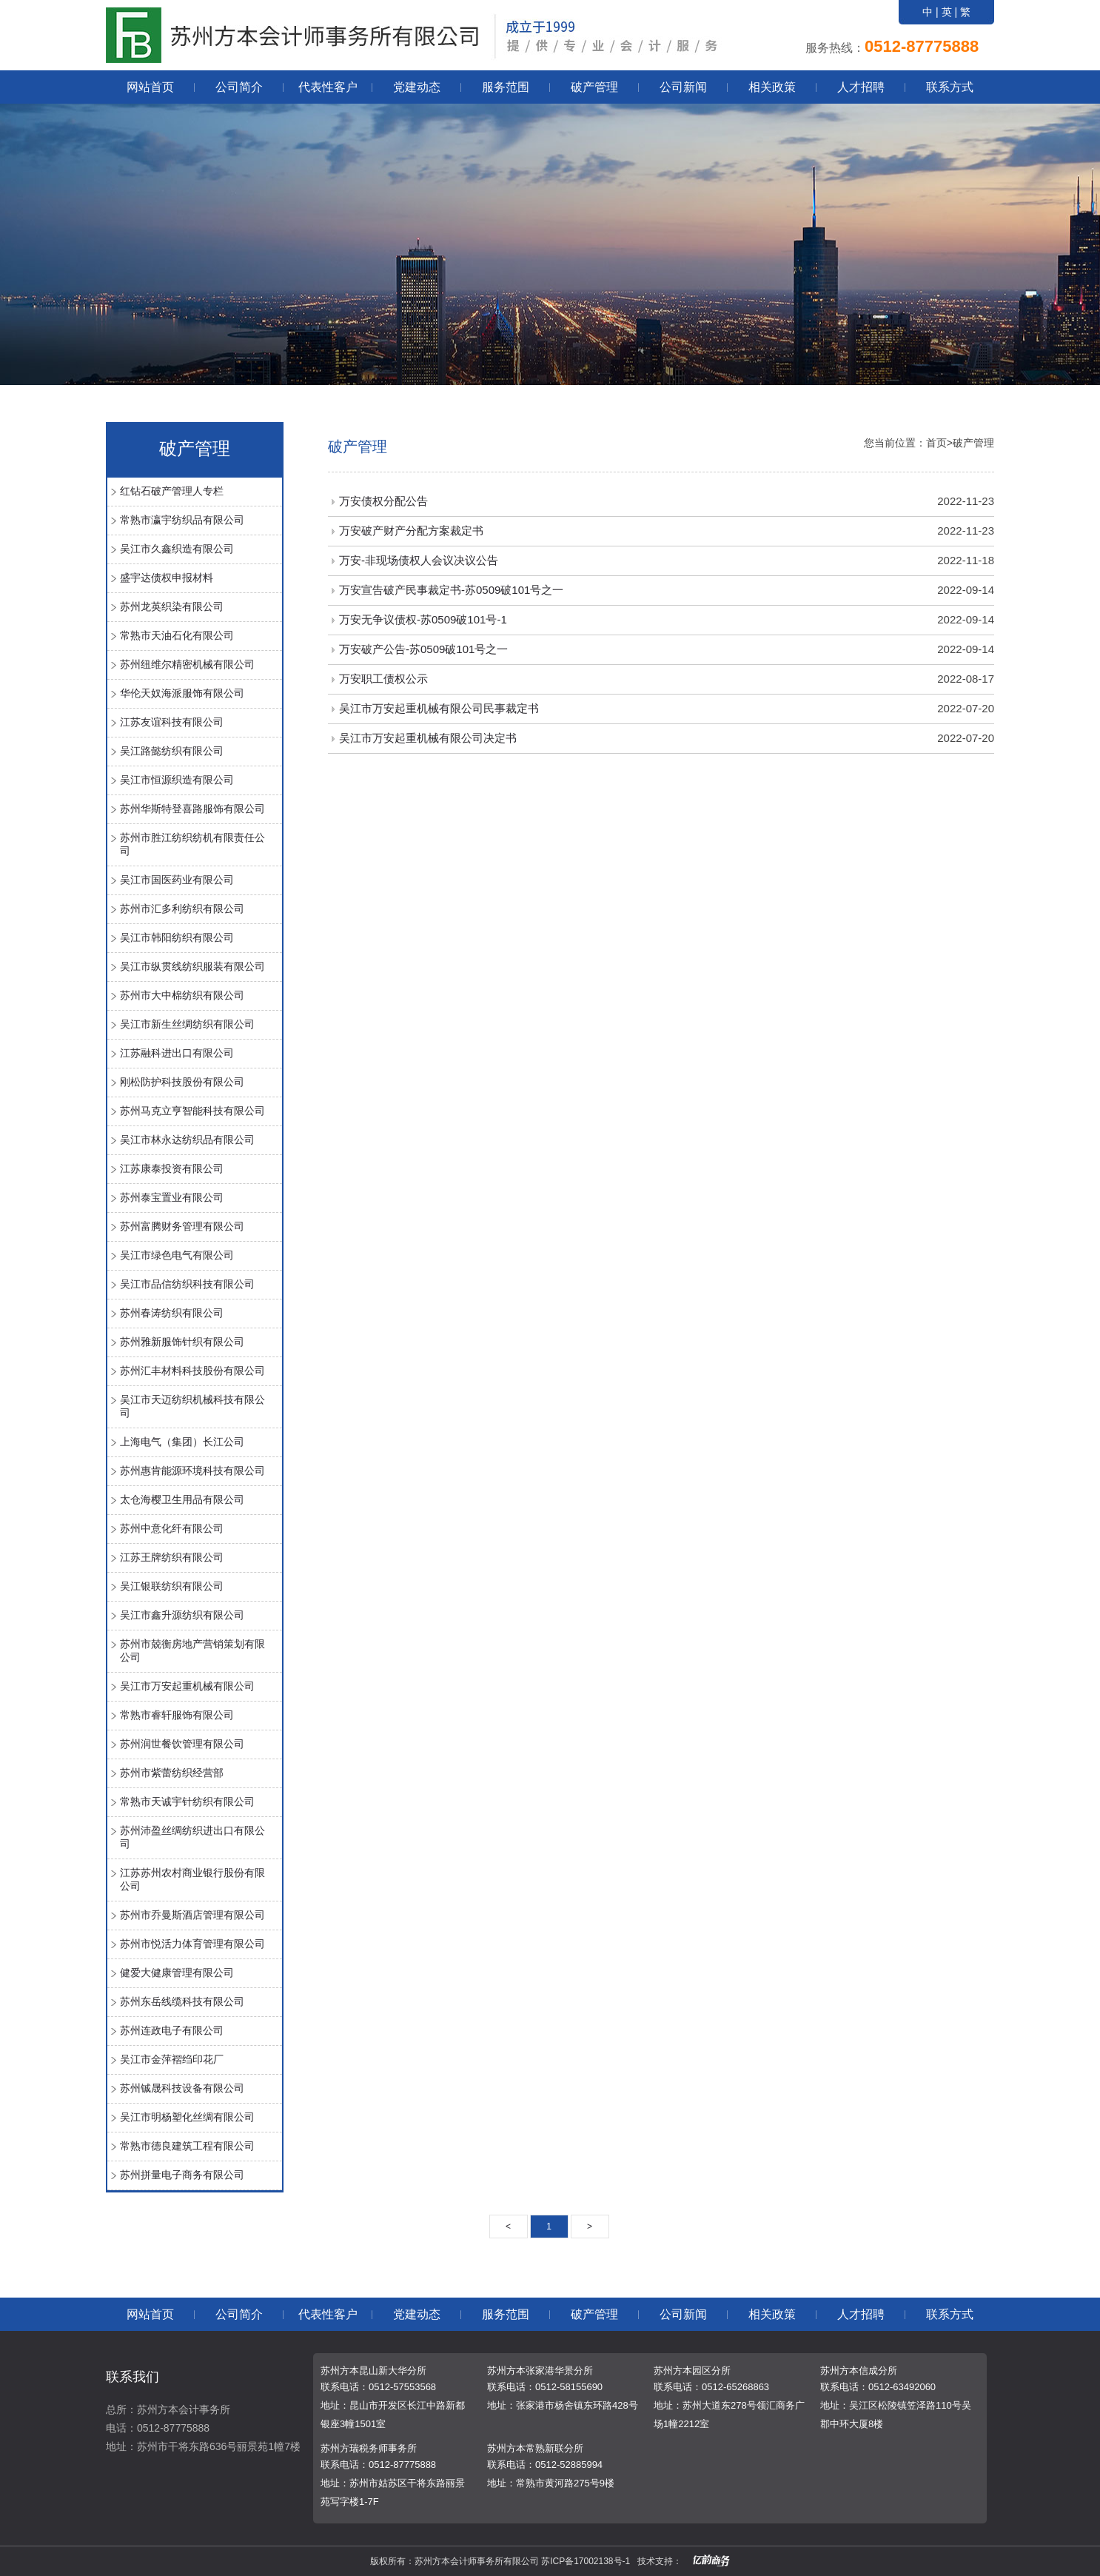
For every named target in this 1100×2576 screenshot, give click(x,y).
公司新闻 (683, 87)
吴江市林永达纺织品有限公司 (187, 1139)
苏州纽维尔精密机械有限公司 (187, 664)
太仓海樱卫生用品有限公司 (182, 1499)
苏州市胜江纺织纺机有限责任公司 (192, 844)
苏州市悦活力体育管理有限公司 (192, 1944)
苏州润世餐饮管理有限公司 (182, 1744)
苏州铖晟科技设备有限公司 (182, 2088)
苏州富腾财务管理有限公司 (182, 1226)
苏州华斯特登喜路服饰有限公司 (192, 808)
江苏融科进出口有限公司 (177, 1053)
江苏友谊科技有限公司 (172, 722)
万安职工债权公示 (383, 678)
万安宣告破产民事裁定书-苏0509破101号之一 (451, 589)
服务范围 (505, 87)
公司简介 (239, 87)
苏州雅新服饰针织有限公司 (182, 1342)
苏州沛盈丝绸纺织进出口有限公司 (192, 1837)
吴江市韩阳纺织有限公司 (177, 937)
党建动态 (416, 87)
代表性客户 (328, 87)
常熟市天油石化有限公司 (177, 635)
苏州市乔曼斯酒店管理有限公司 (192, 1915)
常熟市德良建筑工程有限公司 (187, 2146)
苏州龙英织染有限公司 (172, 606)
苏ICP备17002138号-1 (585, 2561)
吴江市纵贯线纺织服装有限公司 (192, 966)
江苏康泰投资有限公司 (172, 1168)
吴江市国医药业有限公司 (177, 880)
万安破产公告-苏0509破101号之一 (423, 649)
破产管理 (594, 87)
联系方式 (949, 87)
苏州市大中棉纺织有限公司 (182, 995)
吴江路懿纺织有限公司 (172, 751)
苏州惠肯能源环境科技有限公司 (192, 1470)
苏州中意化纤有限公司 (172, 1528)
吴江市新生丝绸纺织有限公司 (187, 1024)
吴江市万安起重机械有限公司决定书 (428, 738)
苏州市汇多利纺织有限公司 (182, 908)
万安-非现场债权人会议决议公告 (418, 560)
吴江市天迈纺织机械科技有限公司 (192, 1406)
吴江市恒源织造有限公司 (177, 780)
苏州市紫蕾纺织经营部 (172, 1773)
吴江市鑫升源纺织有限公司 (182, 1615)
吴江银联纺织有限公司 (172, 1586)
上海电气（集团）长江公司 (182, 1442)
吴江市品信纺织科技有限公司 (187, 1284)
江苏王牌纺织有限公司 (172, 1557)
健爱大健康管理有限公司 (177, 1972)
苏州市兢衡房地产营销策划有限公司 (192, 1650)
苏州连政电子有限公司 (172, 2030)
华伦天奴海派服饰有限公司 (182, 693)
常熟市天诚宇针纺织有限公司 (187, 1801)
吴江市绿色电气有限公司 (177, 1255)
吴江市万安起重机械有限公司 (187, 1686)
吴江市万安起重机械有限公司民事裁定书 (439, 708)
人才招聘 (861, 87)
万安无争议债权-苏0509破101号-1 (423, 619)
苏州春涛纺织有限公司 (172, 1313)
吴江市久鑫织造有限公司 (177, 549)
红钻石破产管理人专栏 (172, 491)
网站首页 (150, 87)
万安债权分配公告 (383, 501)
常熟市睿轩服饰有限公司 (177, 1715)
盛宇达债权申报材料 (166, 577)
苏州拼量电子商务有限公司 (182, 2175)
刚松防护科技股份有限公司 (182, 1082)
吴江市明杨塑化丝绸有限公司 (187, 2117)
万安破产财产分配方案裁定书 (411, 530)
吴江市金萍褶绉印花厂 (172, 2059)
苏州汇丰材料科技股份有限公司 (192, 1370)
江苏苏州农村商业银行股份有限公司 (192, 1879)
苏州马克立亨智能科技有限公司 (192, 1111)
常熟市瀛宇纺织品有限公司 (182, 520)
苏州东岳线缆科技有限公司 (182, 2001)
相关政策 (772, 87)
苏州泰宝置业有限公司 (172, 1197)
